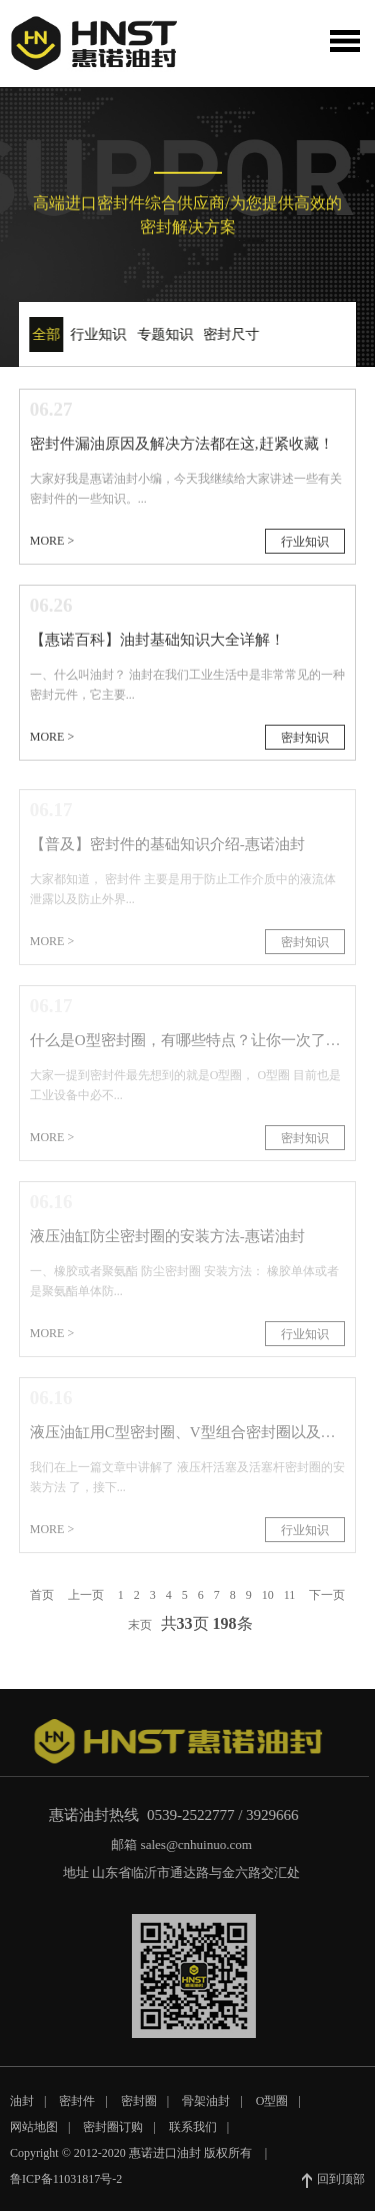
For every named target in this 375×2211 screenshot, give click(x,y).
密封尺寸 (229, 334)
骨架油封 (206, 2110)
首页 (42, 1604)
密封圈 (139, 2110)
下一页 (327, 1604)
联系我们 (193, 2136)
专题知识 (162, 334)
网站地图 (34, 2136)
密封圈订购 (113, 2136)
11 (290, 1604)
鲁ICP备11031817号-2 (66, 2188)
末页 (140, 1634)
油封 (22, 2110)
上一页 (86, 1604)
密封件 (77, 2110)
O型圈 (272, 2110)
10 (268, 1604)
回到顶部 (333, 2189)
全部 (44, 334)
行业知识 (96, 334)
